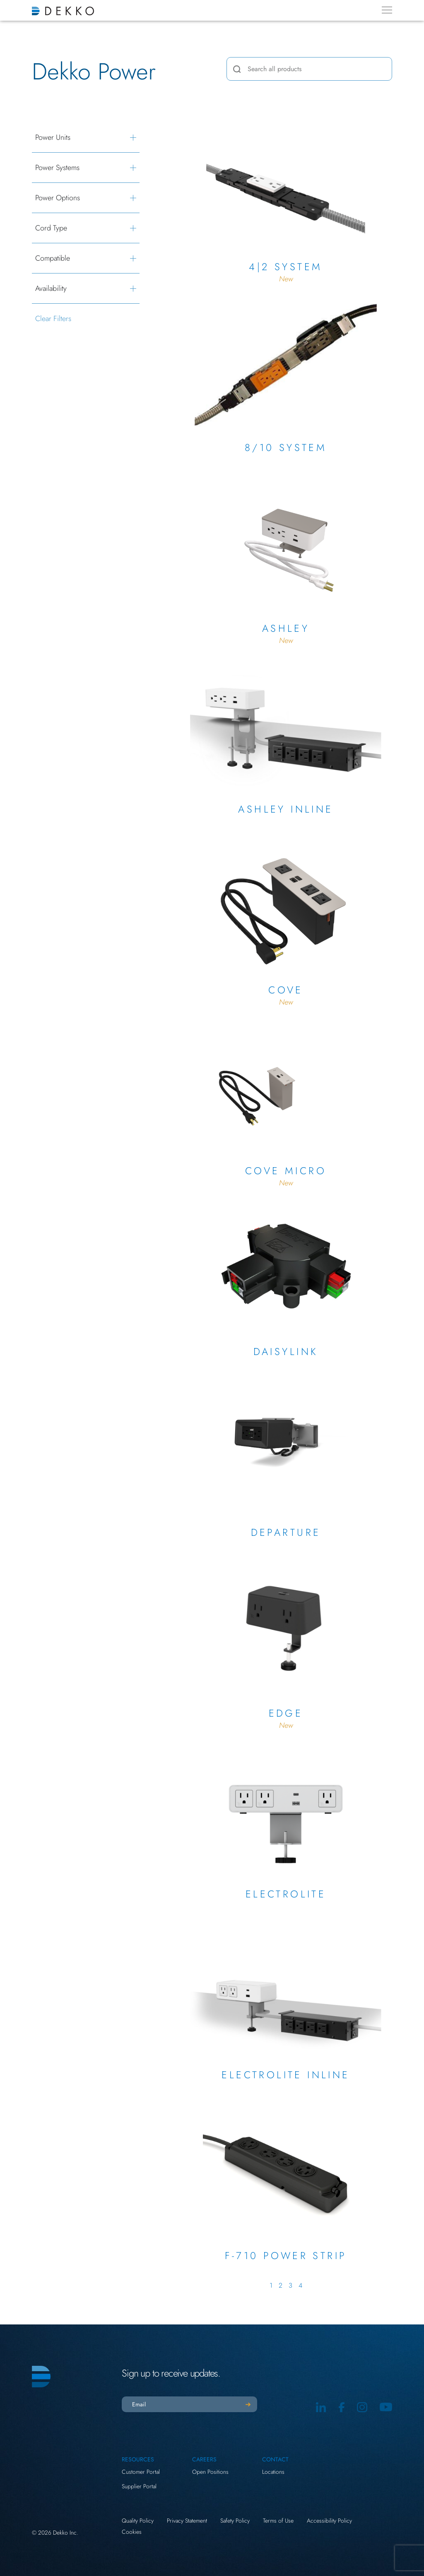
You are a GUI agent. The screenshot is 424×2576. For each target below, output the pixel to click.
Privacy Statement (187, 2520)
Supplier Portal (139, 2486)
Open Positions (210, 2472)
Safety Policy (235, 2520)
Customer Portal (141, 2472)
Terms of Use (278, 2520)
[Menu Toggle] (387, 10)
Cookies (132, 2532)
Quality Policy (138, 2520)
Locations (273, 2472)
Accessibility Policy (329, 2520)
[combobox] (309, 69)
